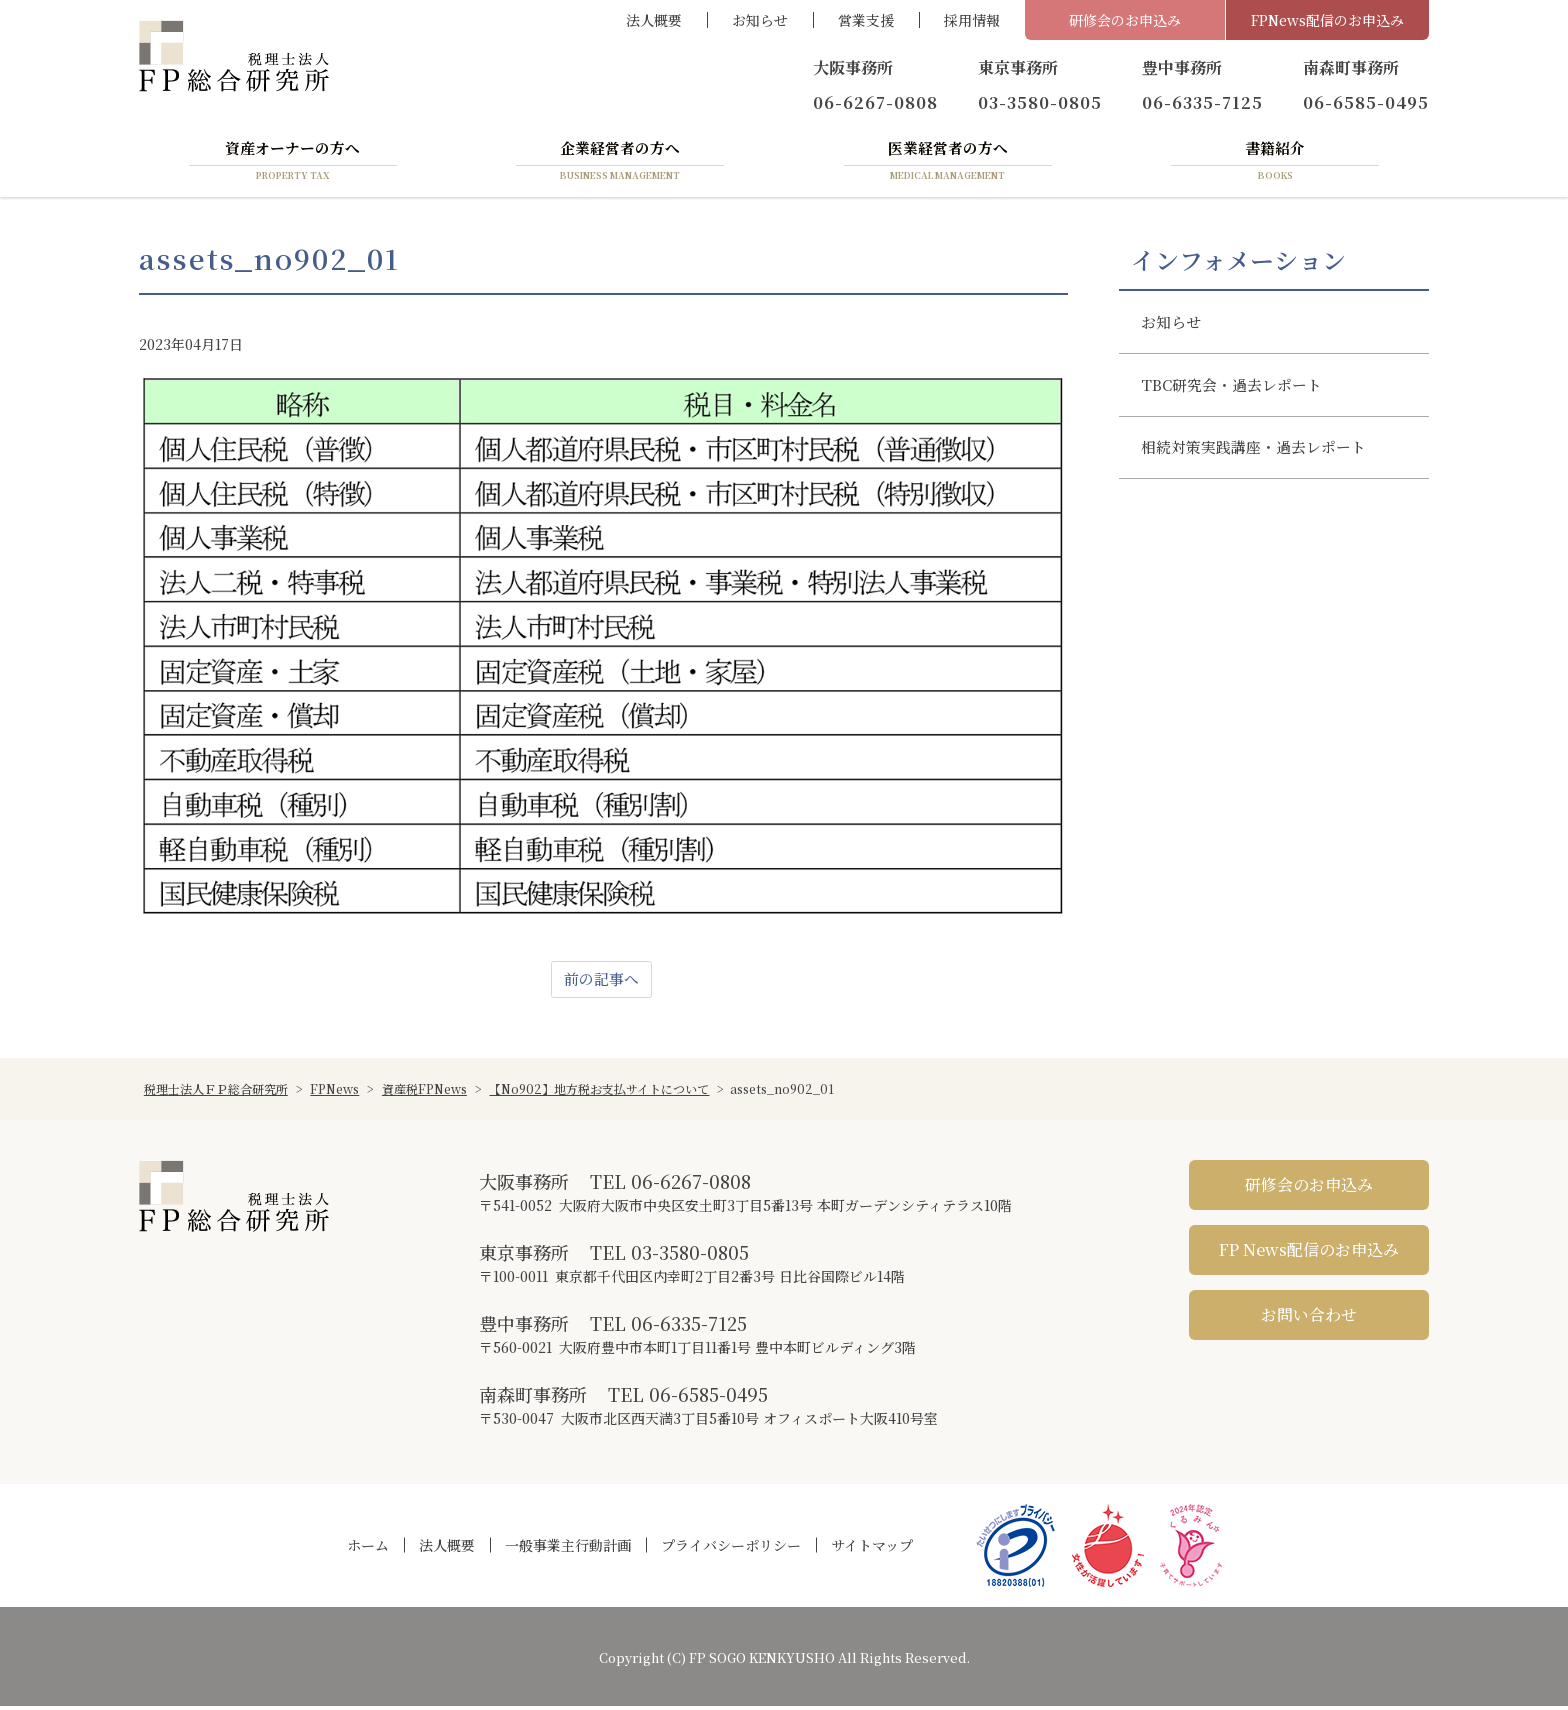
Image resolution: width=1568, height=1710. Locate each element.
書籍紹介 (1275, 163)
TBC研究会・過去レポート (1239, 395)
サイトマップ (872, 1549)
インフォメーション (1238, 263)
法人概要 (654, 20)
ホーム (368, 1549)
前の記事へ (601, 982)
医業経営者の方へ (948, 163)
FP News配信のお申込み (1309, 1253)
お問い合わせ (1309, 1318)
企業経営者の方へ (620, 163)
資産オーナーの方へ (293, 163)
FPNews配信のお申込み (1327, 20)
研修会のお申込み (1125, 20)
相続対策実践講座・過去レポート (1263, 463)
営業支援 (866, 20)
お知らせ (760, 20)
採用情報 (972, 20)
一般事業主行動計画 (568, 1549)
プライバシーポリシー (731, 1549)
